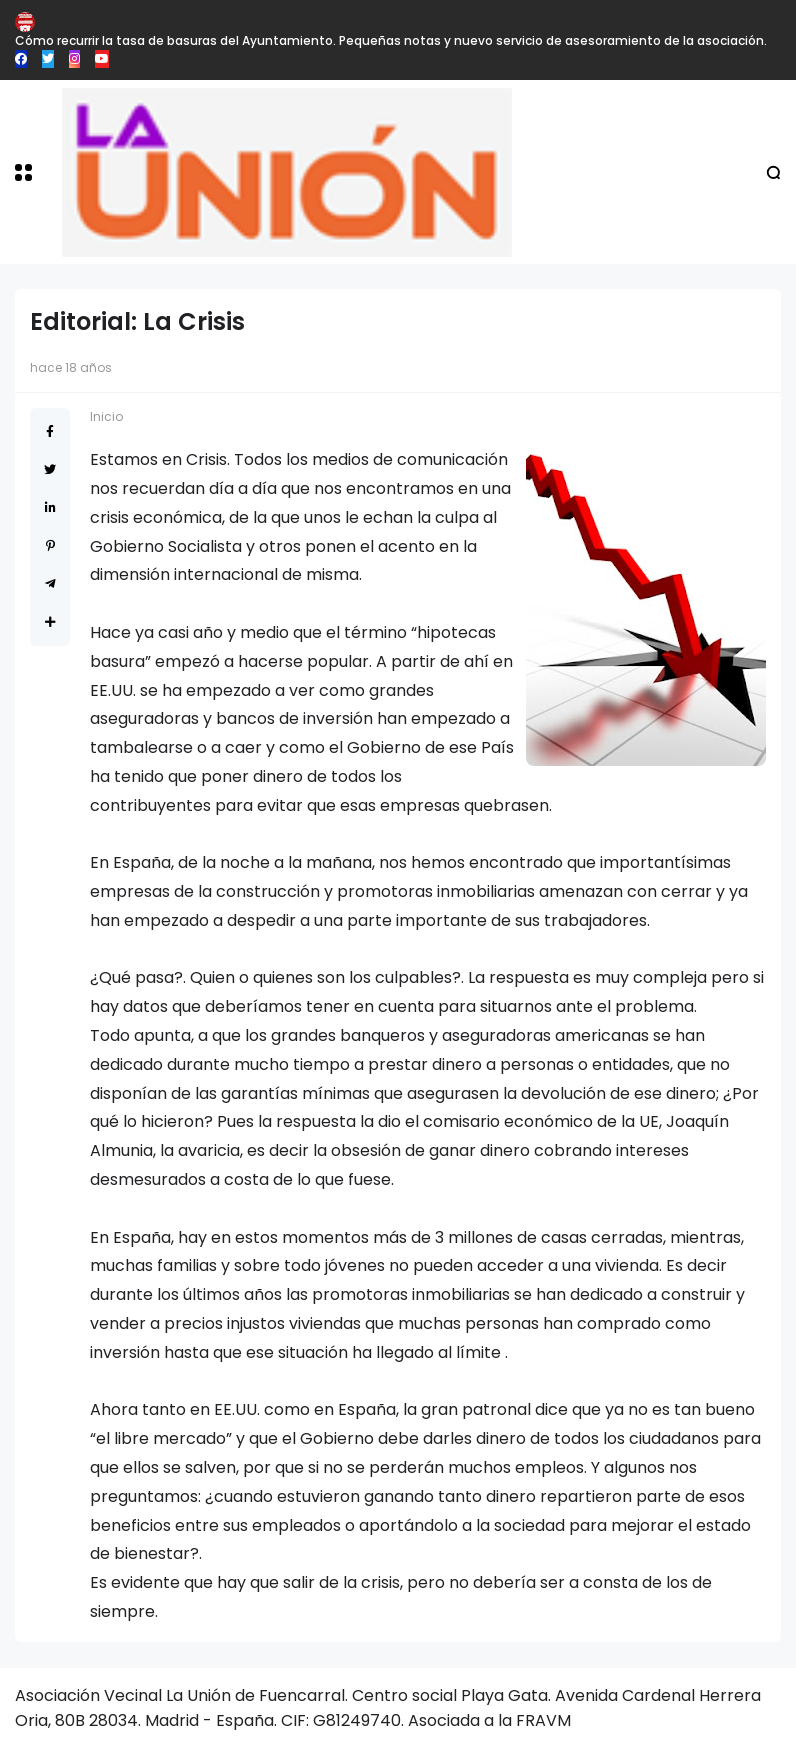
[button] (23, 172)
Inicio (106, 416)
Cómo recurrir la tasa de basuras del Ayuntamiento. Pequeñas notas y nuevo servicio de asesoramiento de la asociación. (391, 40)
